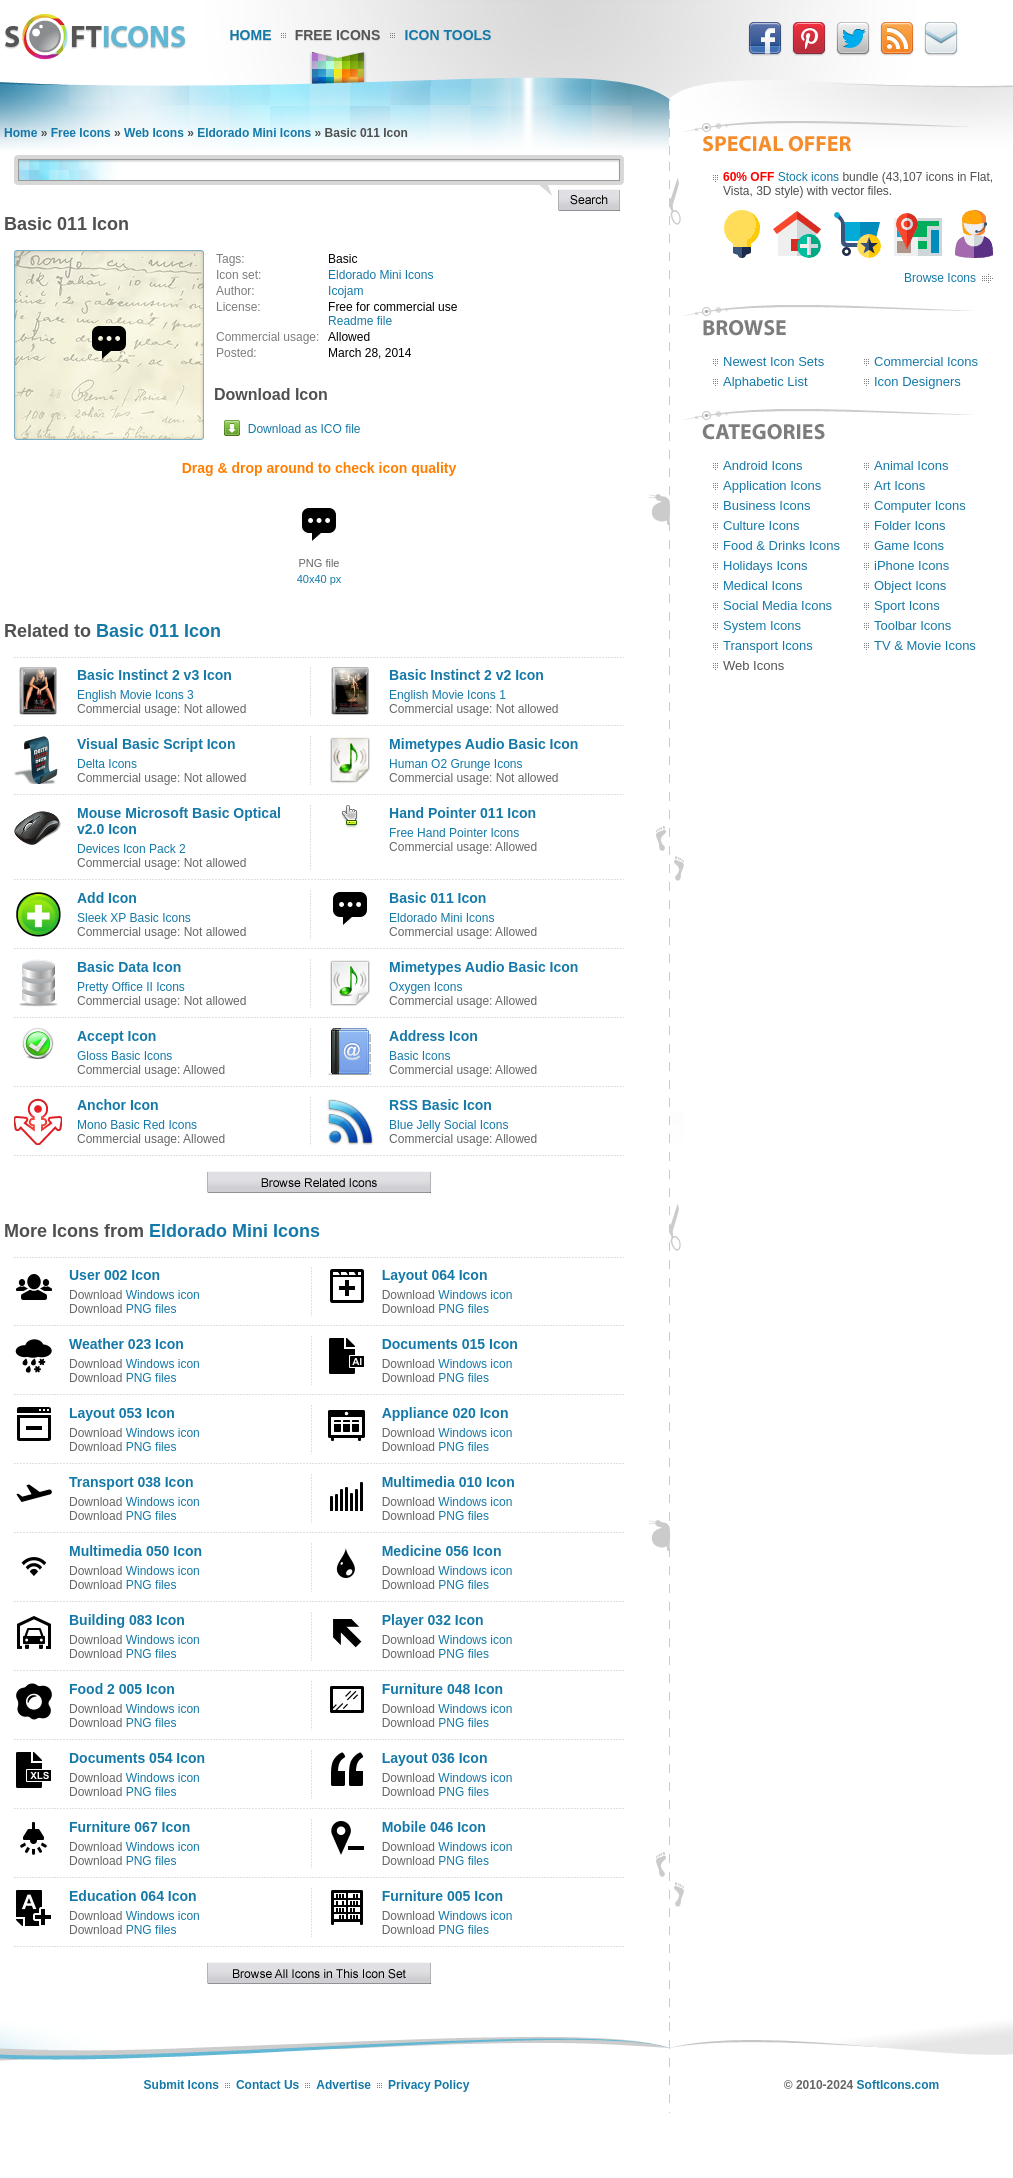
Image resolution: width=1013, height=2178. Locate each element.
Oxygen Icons (425, 987)
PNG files (151, 1309)
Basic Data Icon (129, 967)
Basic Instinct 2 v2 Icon (466, 675)
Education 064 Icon (133, 1896)
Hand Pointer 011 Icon (462, 813)
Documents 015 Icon (450, 1344)
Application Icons (772, 485)
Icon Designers (917, 381)
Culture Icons (761, 525)
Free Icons (338, 35)
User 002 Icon (114, 1275)
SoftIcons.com (898, 2085)
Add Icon (107, 898)
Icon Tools (448, 35)
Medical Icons (762, 585)
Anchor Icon (118, 1105)
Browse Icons (940, 278)
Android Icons (763, 465)
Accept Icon (116, 1036)
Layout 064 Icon (435, 1275)
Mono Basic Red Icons (137, 1125)
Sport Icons (907, 605)
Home (251, 35)
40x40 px (319, 579)
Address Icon (433, 1036)
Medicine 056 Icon (442, 1551)
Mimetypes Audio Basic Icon (483, 744)
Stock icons (808, 177)
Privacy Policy (428, 2085)
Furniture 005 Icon (442, 1896)
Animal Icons (911, 465)
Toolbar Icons (912, 625)
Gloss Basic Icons (124, 1056)
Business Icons (766, 505)
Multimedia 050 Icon (135, 1551)
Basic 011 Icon (158, 631)
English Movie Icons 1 (447, 695)
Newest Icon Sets (773, 361)
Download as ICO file (304, 429)
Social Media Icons (777, 605)
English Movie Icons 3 (135, 695)
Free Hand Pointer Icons (454, 833)
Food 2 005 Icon (122, 1689)
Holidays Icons (765, 565)
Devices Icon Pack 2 (131, 849)
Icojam (345, 291)
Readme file (360, 321)
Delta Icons (107, 764)
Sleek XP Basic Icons (134, 918)
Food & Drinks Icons (781, 545)
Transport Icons (768, 645)
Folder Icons (910, 525)
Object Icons (910, 585)
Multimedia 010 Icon (448, 1482)
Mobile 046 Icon (434, 1827)
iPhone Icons (911, 565)
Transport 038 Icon (131, 1482)
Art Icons (899, 485)
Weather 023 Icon (126, 1344)
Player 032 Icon (433, 1620)
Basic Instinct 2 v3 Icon (154, 675)
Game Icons (909, 545)
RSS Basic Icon (440, 1105)
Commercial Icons (926, 361)
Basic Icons (419, 1056)
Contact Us (267, 2085)
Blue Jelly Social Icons (448, 1125)
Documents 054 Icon (137, 1758)
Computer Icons (920, 505)
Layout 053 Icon (122, 1413)
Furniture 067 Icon (129, 1827)
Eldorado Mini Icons (254, 133)
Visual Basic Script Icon (156, 744)
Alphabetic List (765, 381)
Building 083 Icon (127, 1620)
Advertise (343, 2085)
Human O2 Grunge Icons (455, 764)
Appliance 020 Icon (445, 1413)
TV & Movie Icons (925, 645)
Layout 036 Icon (435, 1758)
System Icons (762, 625)
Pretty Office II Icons (131, 987)
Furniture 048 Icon (442, 1689)
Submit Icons (181, 2085)
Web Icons (154, 133)
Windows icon (163, 1295)
